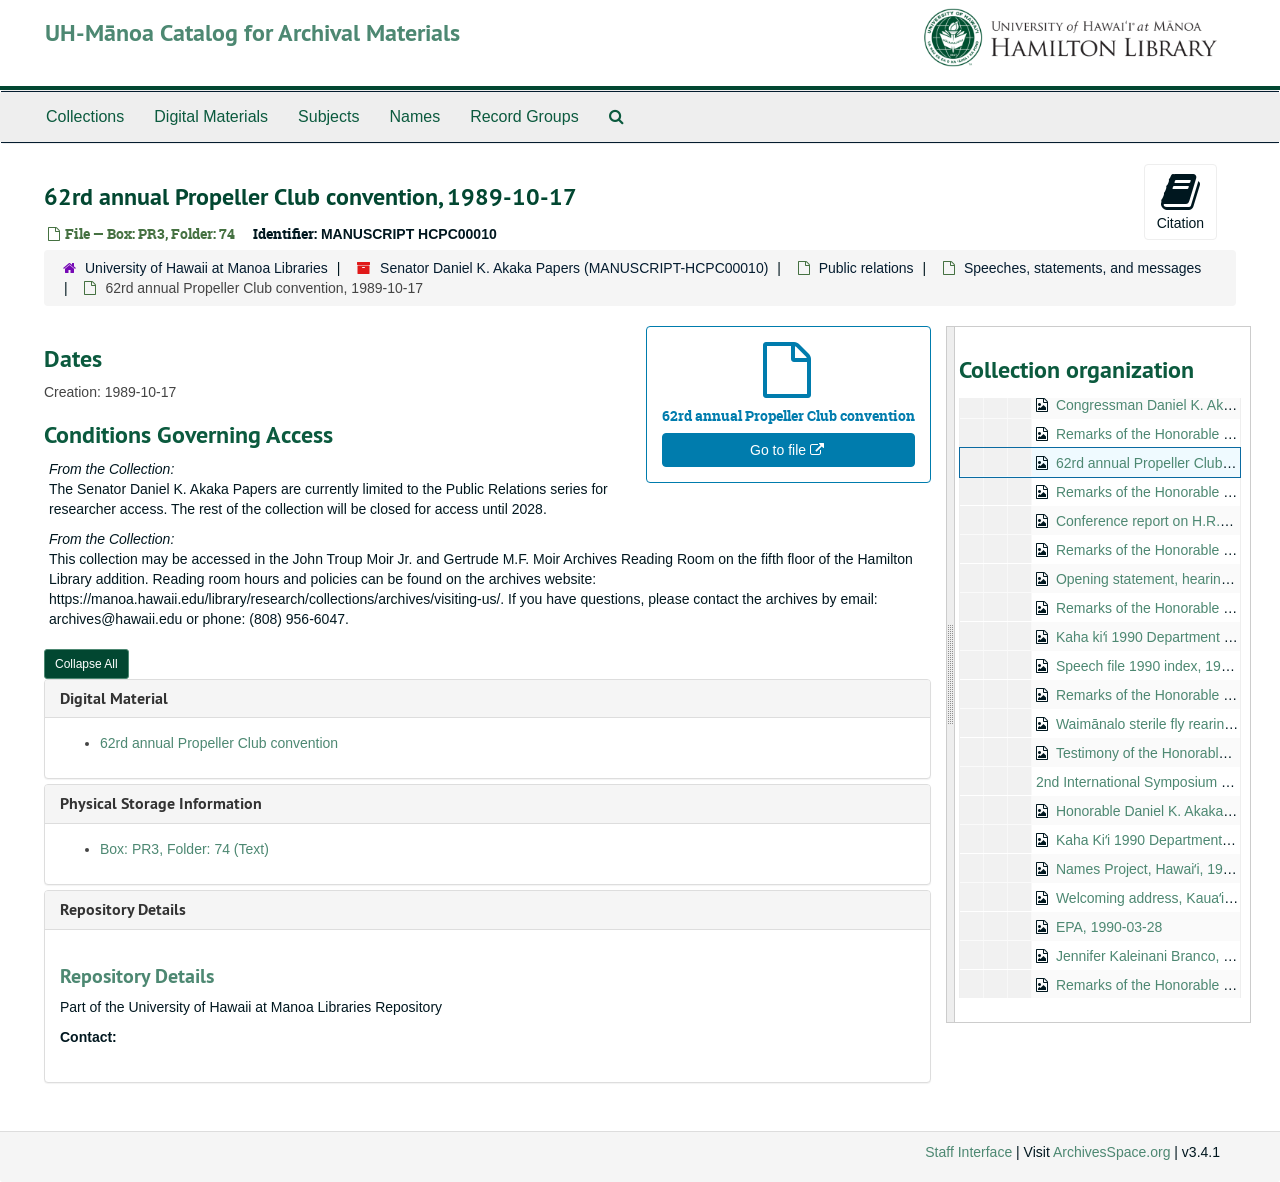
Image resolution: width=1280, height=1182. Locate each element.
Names (414, 116)
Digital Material (114, 698)
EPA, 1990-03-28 (1108, 927)
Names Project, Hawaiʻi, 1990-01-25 (1166, 869)
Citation (1180, 201)
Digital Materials (211, 116)
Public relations (866, 268)
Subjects (328, 116)
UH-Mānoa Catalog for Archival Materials (252, 32)
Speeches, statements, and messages (1082, 268)
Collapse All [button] (86, 664)
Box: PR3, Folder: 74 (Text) (184, 849)
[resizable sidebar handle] (951, 674)
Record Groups (524, 116)
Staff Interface (968, 1152)
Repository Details (123, 909)
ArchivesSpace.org (1112, 1152)
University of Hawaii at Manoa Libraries (206, 268)
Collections (85, 116)
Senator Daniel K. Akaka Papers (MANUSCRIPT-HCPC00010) (574, 268)
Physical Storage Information (161, 803)
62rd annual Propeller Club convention (219, 743)
